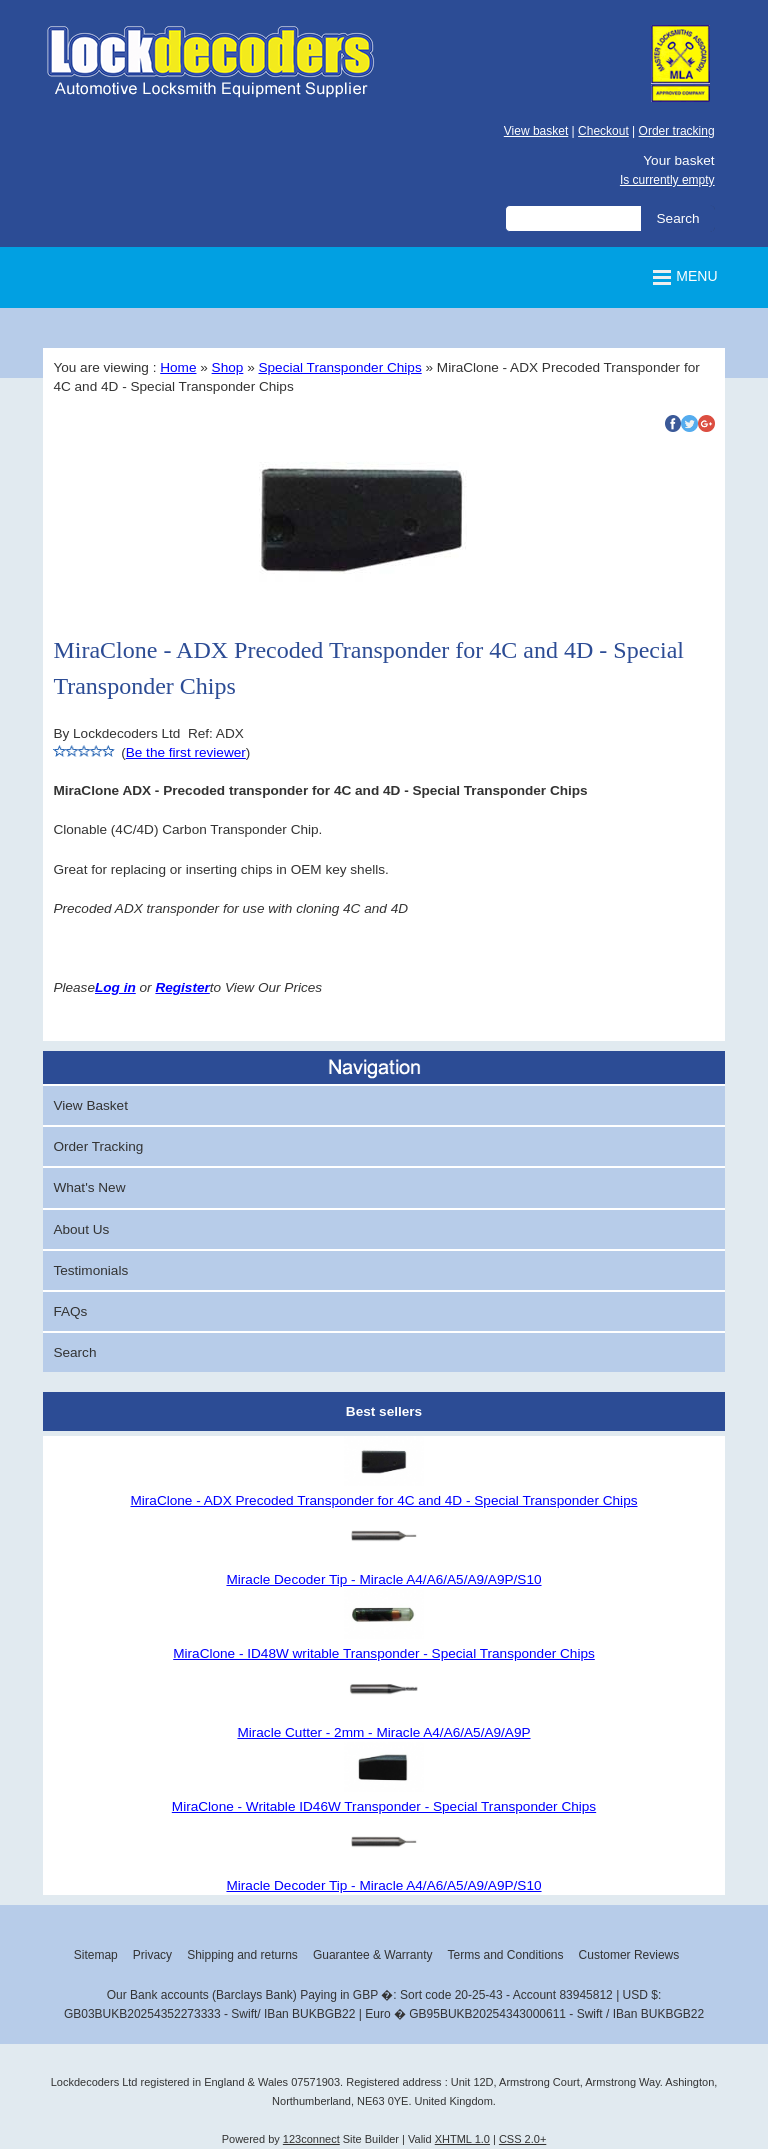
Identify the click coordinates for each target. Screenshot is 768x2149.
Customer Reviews (629, 1955)
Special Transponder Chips (339, 367)
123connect (311, 2139)
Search (74, 1352)
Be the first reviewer (186, 752)
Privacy (152, 1955)
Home (178, 367)
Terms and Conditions (505, 1955)
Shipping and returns (242, 1955)
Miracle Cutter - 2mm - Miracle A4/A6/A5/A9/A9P (383, 1732)
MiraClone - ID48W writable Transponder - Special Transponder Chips (384, 1653)
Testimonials (90, 1270)
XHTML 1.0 (462, 2139)
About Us (81, 1229)
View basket (536, 131)
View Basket (90, 1105)
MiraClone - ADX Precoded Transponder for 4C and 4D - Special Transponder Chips (383, 1500)
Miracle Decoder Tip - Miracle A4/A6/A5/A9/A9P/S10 (383, 1579)
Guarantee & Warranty (373, 1955)
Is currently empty (667, 180)
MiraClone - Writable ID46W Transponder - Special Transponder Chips (384, 1806)
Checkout (603, 131)
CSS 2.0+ (522, 2139)
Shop (228, 367)
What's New (89, 1187)
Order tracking (677, 131)
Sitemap (96, 1955)
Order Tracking (98, 1146)
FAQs (70, 1311)
